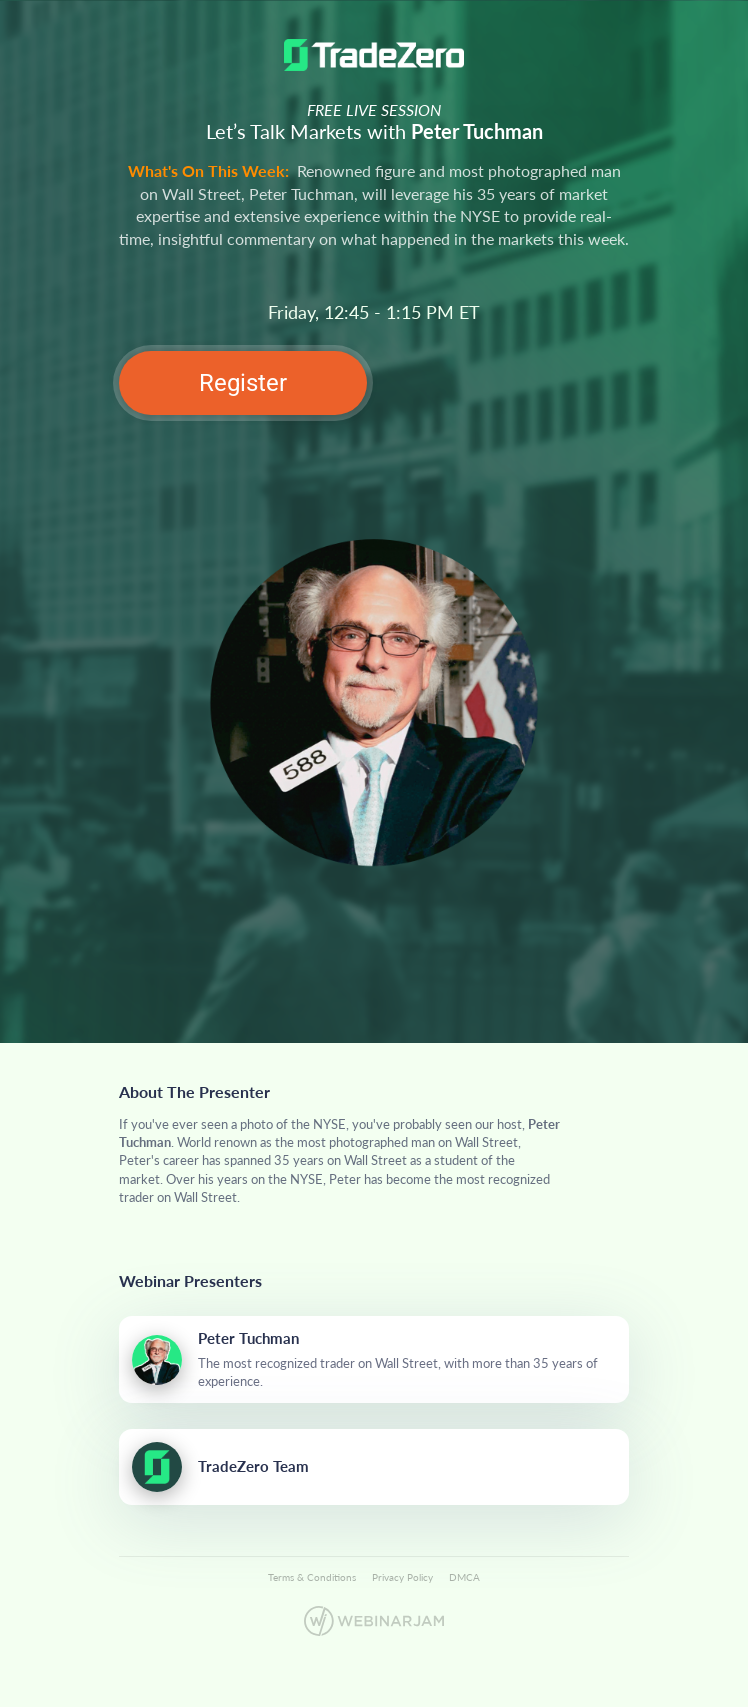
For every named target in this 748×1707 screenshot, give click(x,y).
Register (243, 383)
